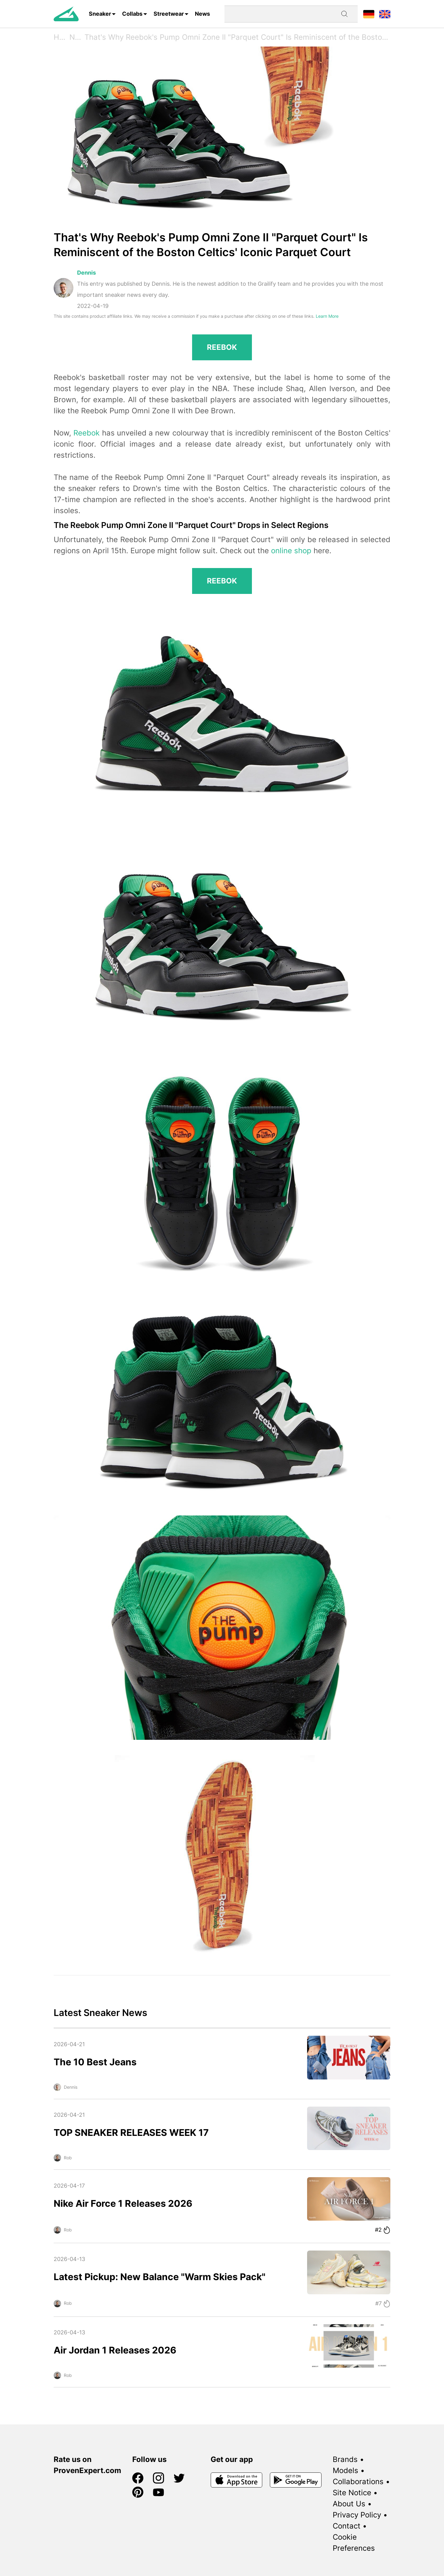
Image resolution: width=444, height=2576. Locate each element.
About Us (349, 2503)
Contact (346, 2525)
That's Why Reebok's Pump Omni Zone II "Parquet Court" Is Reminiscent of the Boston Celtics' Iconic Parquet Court (237, 37)
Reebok (86, 432)
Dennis (86, 272)
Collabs (132, 13)
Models (345, 2470)
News (202, 13)
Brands (345, 2459)
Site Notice (352, 2492)
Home (61, 37)
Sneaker (100, 13)
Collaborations (358, 2481)
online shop (291, 550)
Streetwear (169, 13)
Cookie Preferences (354, 2543)
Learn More (327, 316)
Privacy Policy (357, 2514)
